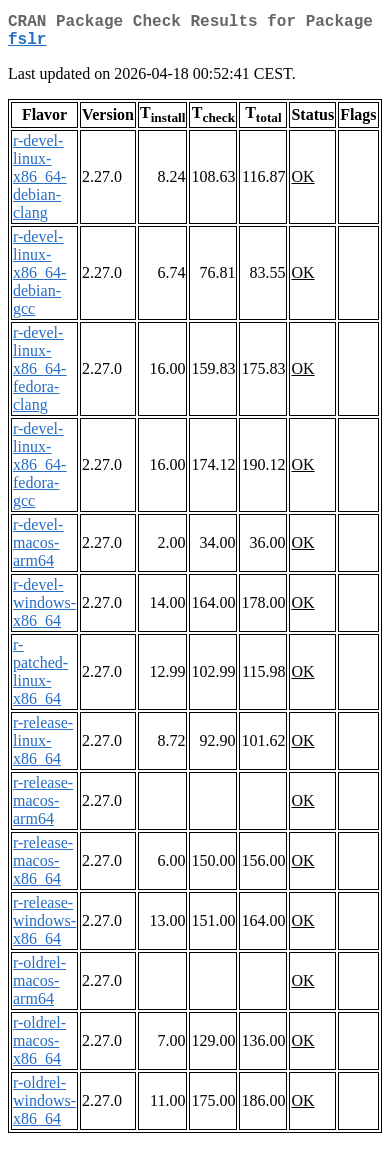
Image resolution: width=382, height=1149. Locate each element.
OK (302, 184)
